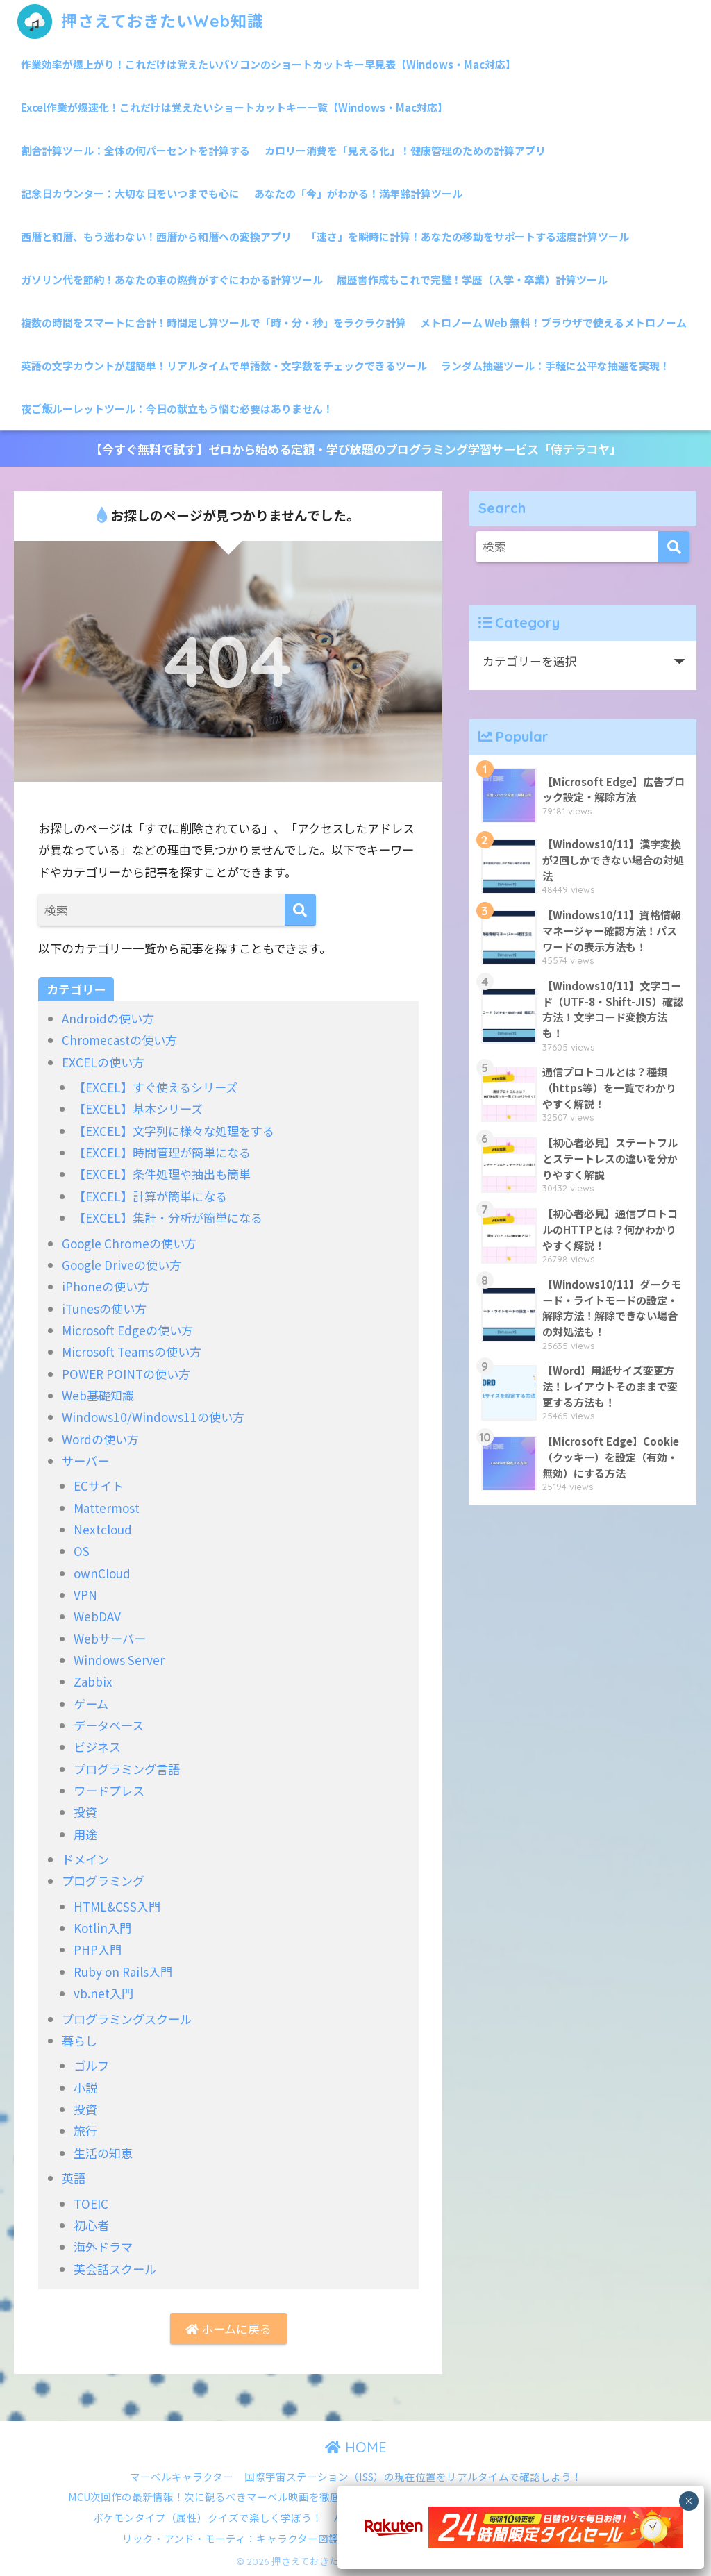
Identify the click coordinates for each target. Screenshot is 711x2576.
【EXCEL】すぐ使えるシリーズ (155, 1087)
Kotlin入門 (102, 1928)
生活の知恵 (103, 2152)
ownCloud (102, 1573)
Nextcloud (103, 1529)
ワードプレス (109, 1790)
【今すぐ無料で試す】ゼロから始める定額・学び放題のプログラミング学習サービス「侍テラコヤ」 (355, 449)
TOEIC (91, 2203)
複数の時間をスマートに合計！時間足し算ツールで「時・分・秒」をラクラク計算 (213, 322)
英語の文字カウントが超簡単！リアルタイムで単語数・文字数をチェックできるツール (224, 365)
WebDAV (97, 1616)
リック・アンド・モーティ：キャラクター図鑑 (230, 2538)
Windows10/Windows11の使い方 (153, 1416)
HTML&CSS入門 (117, 1906)
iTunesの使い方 (104, 1308)
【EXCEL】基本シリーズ (138, 1108)
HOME (356, 2447)
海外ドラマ (103, 2246)
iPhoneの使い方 (105, 1286)
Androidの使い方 (108, 1018)
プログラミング (103, 1880)
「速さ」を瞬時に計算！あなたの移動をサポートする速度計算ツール (467, 236)
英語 (73, 2177)
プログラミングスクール (127, 2018)
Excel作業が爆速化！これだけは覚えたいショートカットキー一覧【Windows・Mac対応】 (234, 107)
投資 (85, 1812)
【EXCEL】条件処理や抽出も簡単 (162, 1173)
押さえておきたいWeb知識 (140, 21)
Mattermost (107, 1507)
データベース (109, 1725)
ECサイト (99, 1485)
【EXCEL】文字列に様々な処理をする (174, 1130)
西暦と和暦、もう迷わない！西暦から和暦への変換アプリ (156, 236)
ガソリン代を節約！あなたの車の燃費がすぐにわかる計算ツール (172, 279)
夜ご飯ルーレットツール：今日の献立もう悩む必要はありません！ (177, 408)
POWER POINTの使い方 (126, 1373)
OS (82, 1550)
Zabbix (93, 1681)
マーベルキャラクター (181, 2476)
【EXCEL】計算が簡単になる (150, 1196)
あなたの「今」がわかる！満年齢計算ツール (358, 193)
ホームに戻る (228, 2328)
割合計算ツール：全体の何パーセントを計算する (135, 150)
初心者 (91, 2225)
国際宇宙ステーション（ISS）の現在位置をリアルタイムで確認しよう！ (413, 2476)
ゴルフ (91, 2065)
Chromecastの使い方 (119, 1039)
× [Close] (688, 2501)
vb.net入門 (103, 1993)
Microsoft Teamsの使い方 (131, 1351)
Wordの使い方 (100, 1439)
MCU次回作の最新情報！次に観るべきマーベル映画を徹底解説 (214, 2496)
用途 (85, 1834)
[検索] (300, 910)
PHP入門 (98, 1949)
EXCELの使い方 (103, 1062)
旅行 (85, 2130)
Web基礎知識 (98, 1395)
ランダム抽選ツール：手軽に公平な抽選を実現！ (555, 365)
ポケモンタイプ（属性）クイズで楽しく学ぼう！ (207, 2517)
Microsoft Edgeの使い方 (127, 1330)
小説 (85, 2087)
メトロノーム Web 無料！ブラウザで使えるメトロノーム (553, 322)
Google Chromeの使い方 (129, 1243)
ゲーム (91, 1703)
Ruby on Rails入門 (123, 1971)
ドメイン (85, 1859)
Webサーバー (110, 1638)
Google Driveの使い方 (121, 1264)
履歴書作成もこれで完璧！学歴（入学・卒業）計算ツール (472, 279)
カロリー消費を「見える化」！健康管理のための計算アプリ (405, 150)
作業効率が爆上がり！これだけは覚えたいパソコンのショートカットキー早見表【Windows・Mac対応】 (268, 64)
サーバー (85, 1460)
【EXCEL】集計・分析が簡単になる (168, 1217)
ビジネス (97, 1746)
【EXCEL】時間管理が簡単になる (162, 1152)
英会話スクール (115, 2268)
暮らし (79, 2040)
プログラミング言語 (127, 1769)
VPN (85, 1594)
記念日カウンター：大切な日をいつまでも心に (130, 193)
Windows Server (119, 1659)
